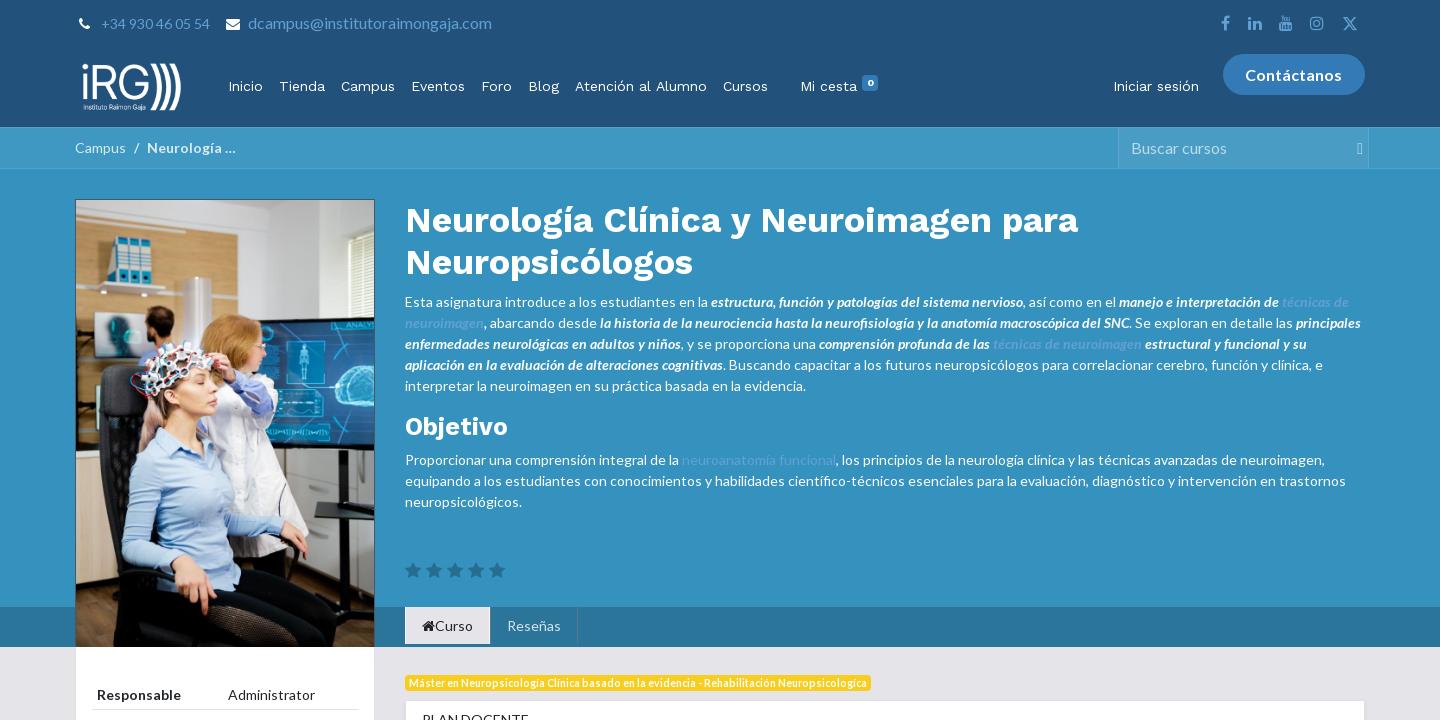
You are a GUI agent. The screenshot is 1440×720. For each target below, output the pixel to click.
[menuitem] (245, 86)
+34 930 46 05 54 (155, 23)
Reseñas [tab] (534, 625)
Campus (100, 147)
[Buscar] (1351, 148)
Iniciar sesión (1156, 86)
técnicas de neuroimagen (1067, 343)
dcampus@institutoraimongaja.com (370, 22)
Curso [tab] (447, 625)
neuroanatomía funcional (759, 459)
